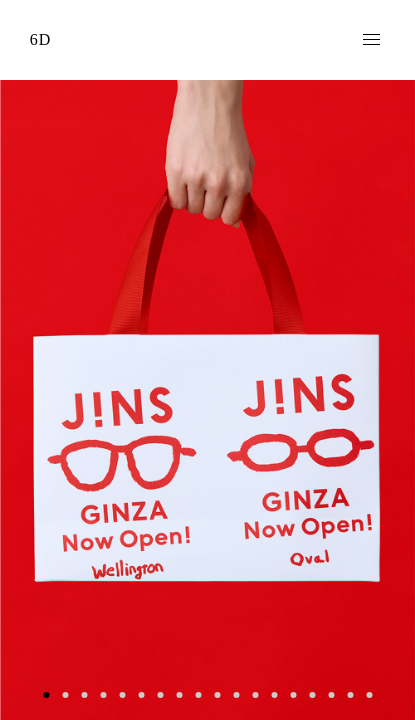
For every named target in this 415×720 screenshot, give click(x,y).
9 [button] (198, 694)
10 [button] (217, 694)
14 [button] (293, 694)
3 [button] (84, 694)
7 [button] (160, 694)
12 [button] (255, 694)
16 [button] (331, 694)
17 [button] (350, 694)
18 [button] (369, 694)
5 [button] (122, 694)
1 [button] (46, 694)
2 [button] (65, 694)
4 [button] (103, 694)
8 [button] (179, 694)
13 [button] (274, 694)
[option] (207, 400)
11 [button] (236, 694)
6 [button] (141, 694)
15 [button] (312, 694)
